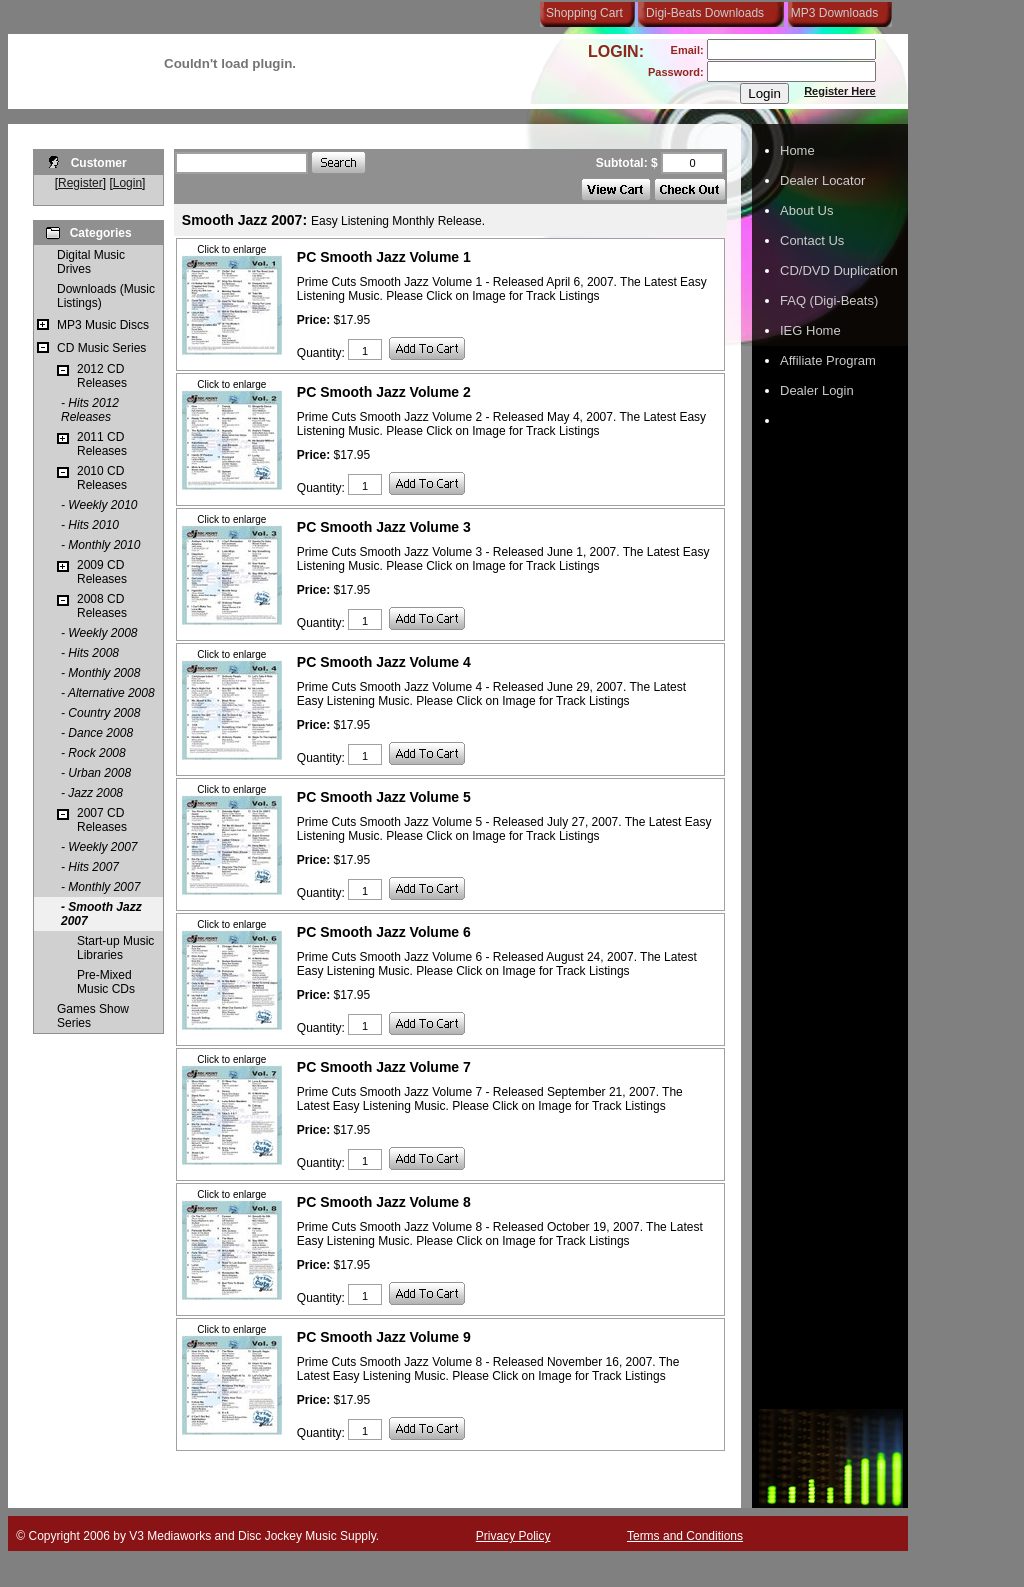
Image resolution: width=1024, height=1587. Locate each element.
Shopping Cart (584, 13)
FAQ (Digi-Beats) (829, 300)
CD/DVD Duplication (839, 270)
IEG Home (810, 330)
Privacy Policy (513, 1536)
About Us (806, 210)
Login (127, 183)
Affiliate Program (828, 360)
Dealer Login (817, 390)
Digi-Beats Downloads (705, 13)
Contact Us (812, 240)
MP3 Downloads (831, 13)
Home (797, 150)
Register (80, 183)
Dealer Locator (822, 180)
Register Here (840, 91)
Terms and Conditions (685, 1536)
